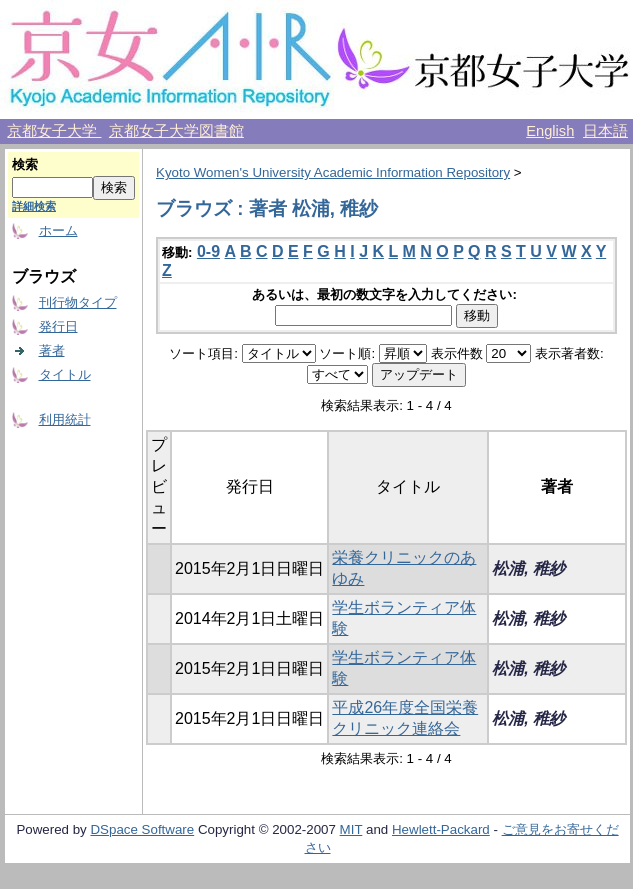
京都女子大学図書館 (176, 131)
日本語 (605, 131)
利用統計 (65, 419)
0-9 (208, 251)
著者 (52, 350)
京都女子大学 (54, 131)
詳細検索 (34, 206)
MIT (351, 829)
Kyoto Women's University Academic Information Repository (333, 172)
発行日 (58, 326)
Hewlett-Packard (441, 829)
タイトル (65, 374)
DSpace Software (142, 829)
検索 (25, 164)
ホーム (58, 230)
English (550, 131)
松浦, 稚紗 (528, 568)
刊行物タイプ (78, 302)
